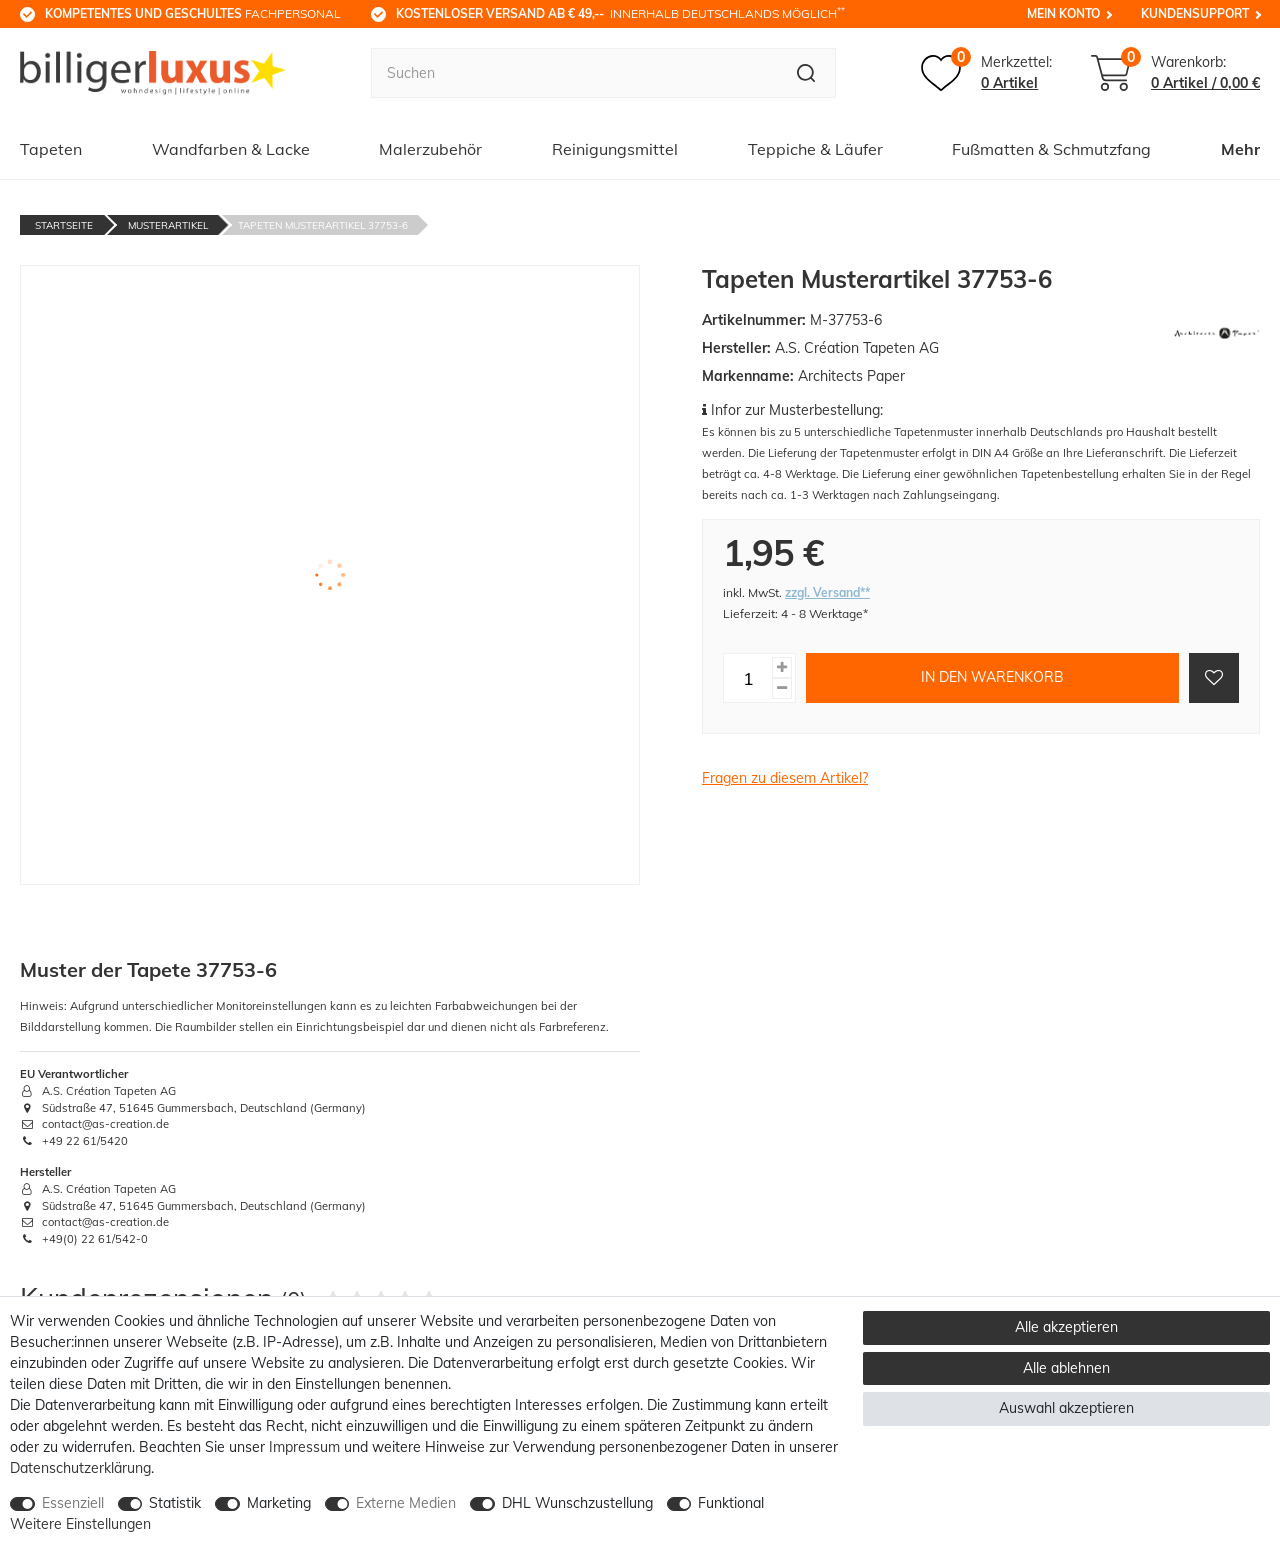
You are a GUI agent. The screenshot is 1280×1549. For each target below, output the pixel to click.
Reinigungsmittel (615, 149)
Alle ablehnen (1066, 1368)
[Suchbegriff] (574, 73)
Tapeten (51, 149)
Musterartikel (168, 225)
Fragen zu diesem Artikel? (785, 778)
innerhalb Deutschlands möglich (620, 13)
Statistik (175, 1503)
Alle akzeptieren (1066, 1327)
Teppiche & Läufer (815, 149)
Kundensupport (1195, 13)
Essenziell (73, 1503)
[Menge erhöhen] (782, 667)
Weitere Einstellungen (80, 1524)
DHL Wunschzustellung (577, 1503)
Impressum (304, 1447)
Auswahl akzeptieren (1066, 1408)
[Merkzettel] (986, 73)
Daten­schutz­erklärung (80, 1468)
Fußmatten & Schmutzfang (1051, 149)
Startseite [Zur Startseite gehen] (64, 225)
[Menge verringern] (782, 688)
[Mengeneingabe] (748, 678)
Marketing (279, 1503)
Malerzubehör (430, 149)
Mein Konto (1063, 13)
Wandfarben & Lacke (231, 149)
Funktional (731, 1503)
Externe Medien (406, 1503)
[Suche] (806, 73)
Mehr (1240, 149)
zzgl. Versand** (827, 592)
